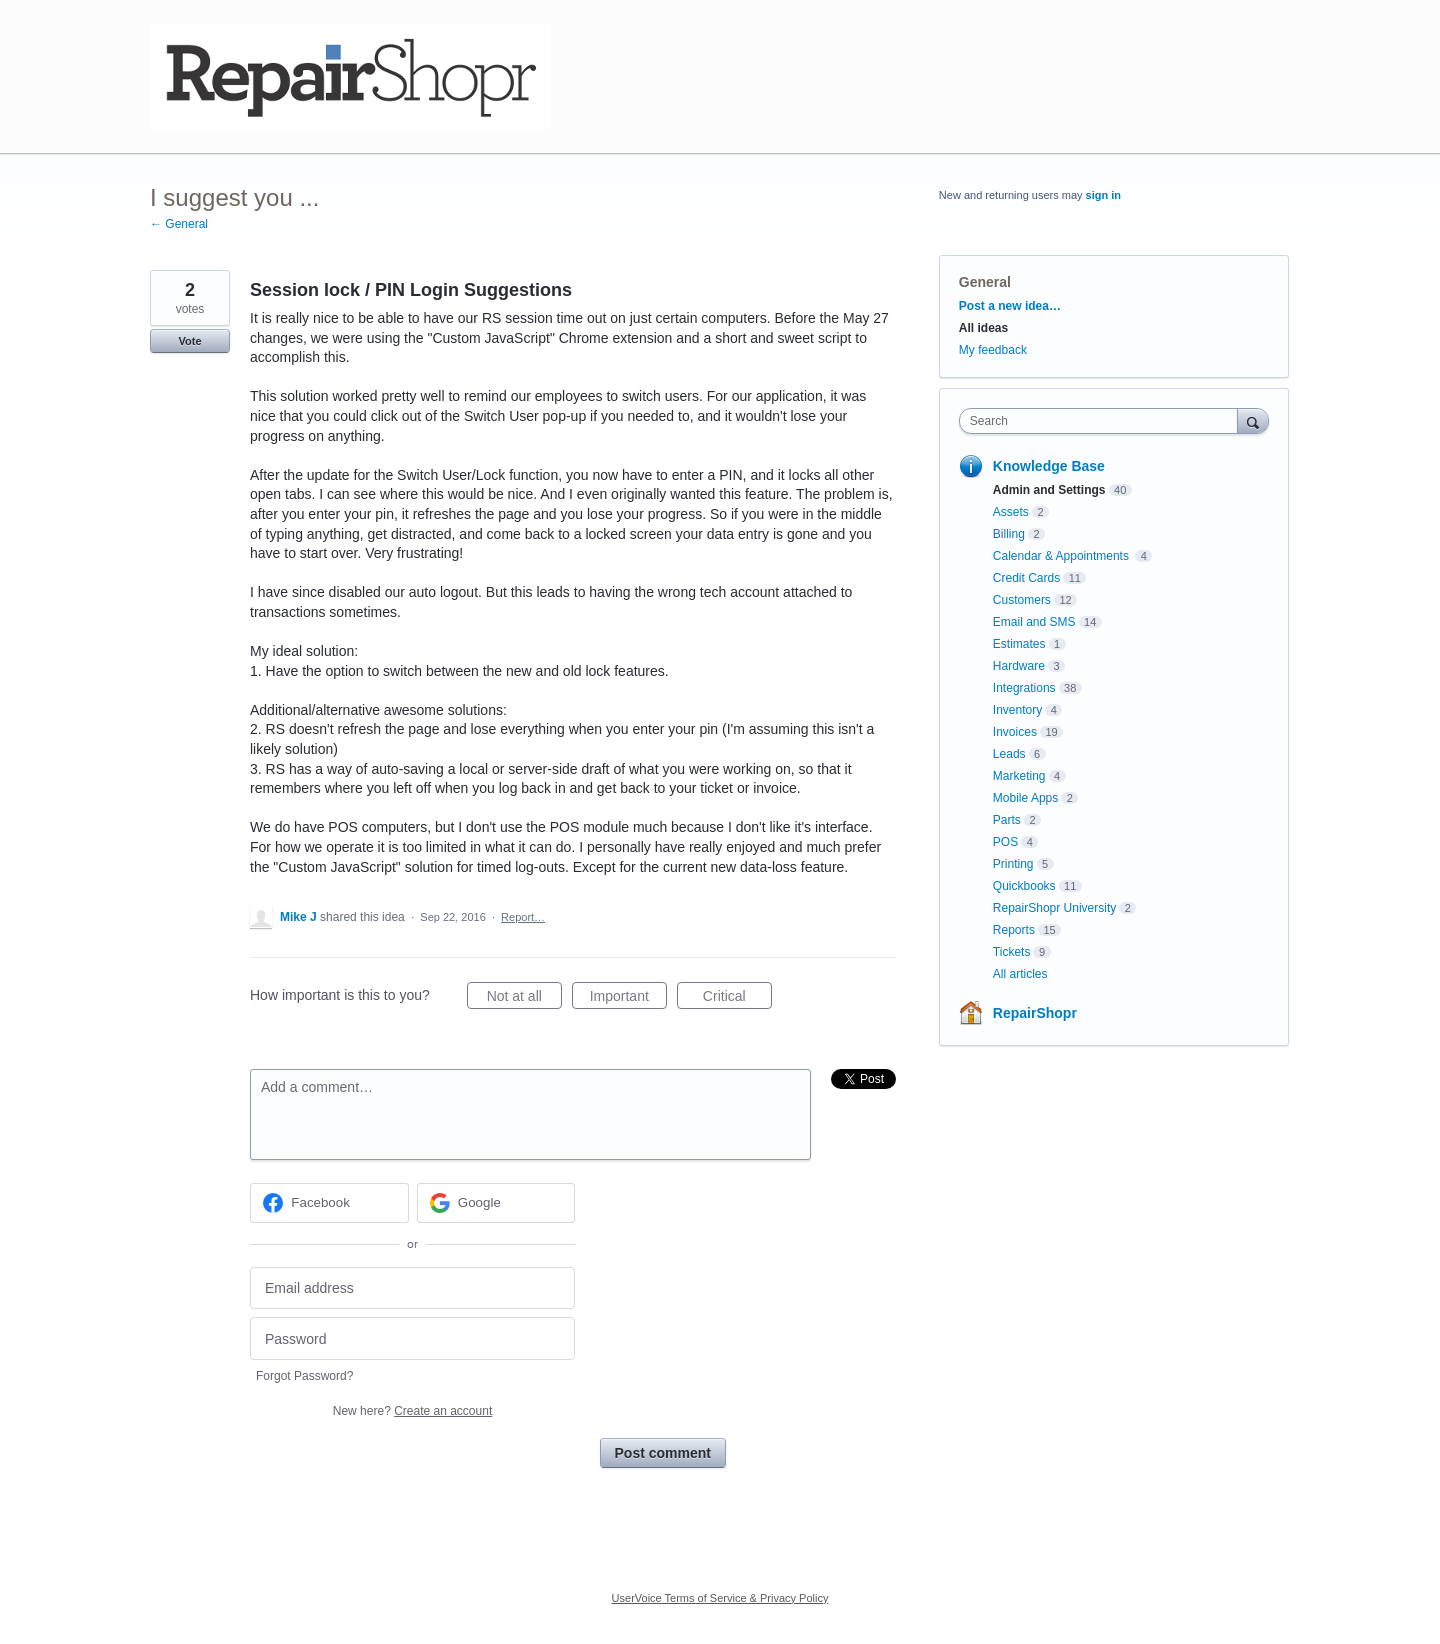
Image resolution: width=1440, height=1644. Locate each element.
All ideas (983, 328)
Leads (1009, 754)
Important (628, 999)
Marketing (1019, 776)
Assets (1011, 512)
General (985, 282)
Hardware (1019, 666)
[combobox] (1103, 421)
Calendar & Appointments (1062, 556)
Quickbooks (1024, 886)
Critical (737, 999)
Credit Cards (1026, 578)
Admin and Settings (1049, 490)
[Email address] (412, 1288)
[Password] (412, 1338)
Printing (1013, 864)
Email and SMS (1034, 622)
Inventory (1017, 710)
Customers (1022, 600)
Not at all (524, 999)
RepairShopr (1035, 1013)
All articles (1020, 974)
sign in (1103, 195)
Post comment (663, 1453)
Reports (1014, 930)
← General (179, 224)
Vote (189, 341)
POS (1005, 842)
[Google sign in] (496, 1203)
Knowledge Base (1049, 466)
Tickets (1012, 952)
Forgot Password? (304, 1376)
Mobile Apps (1025, 798)
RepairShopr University (1054, 908)
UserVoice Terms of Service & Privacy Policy (720, 1598)
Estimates (1019, 644)
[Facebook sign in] (329, 1203)
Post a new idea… (1010, 306)
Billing (1009, 534)
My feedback (993, 350)
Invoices (1015, 732)
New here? (412, 1411)
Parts (1007, 820)
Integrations (1024, 688)
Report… (523, 917)
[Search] (1253, 420)
